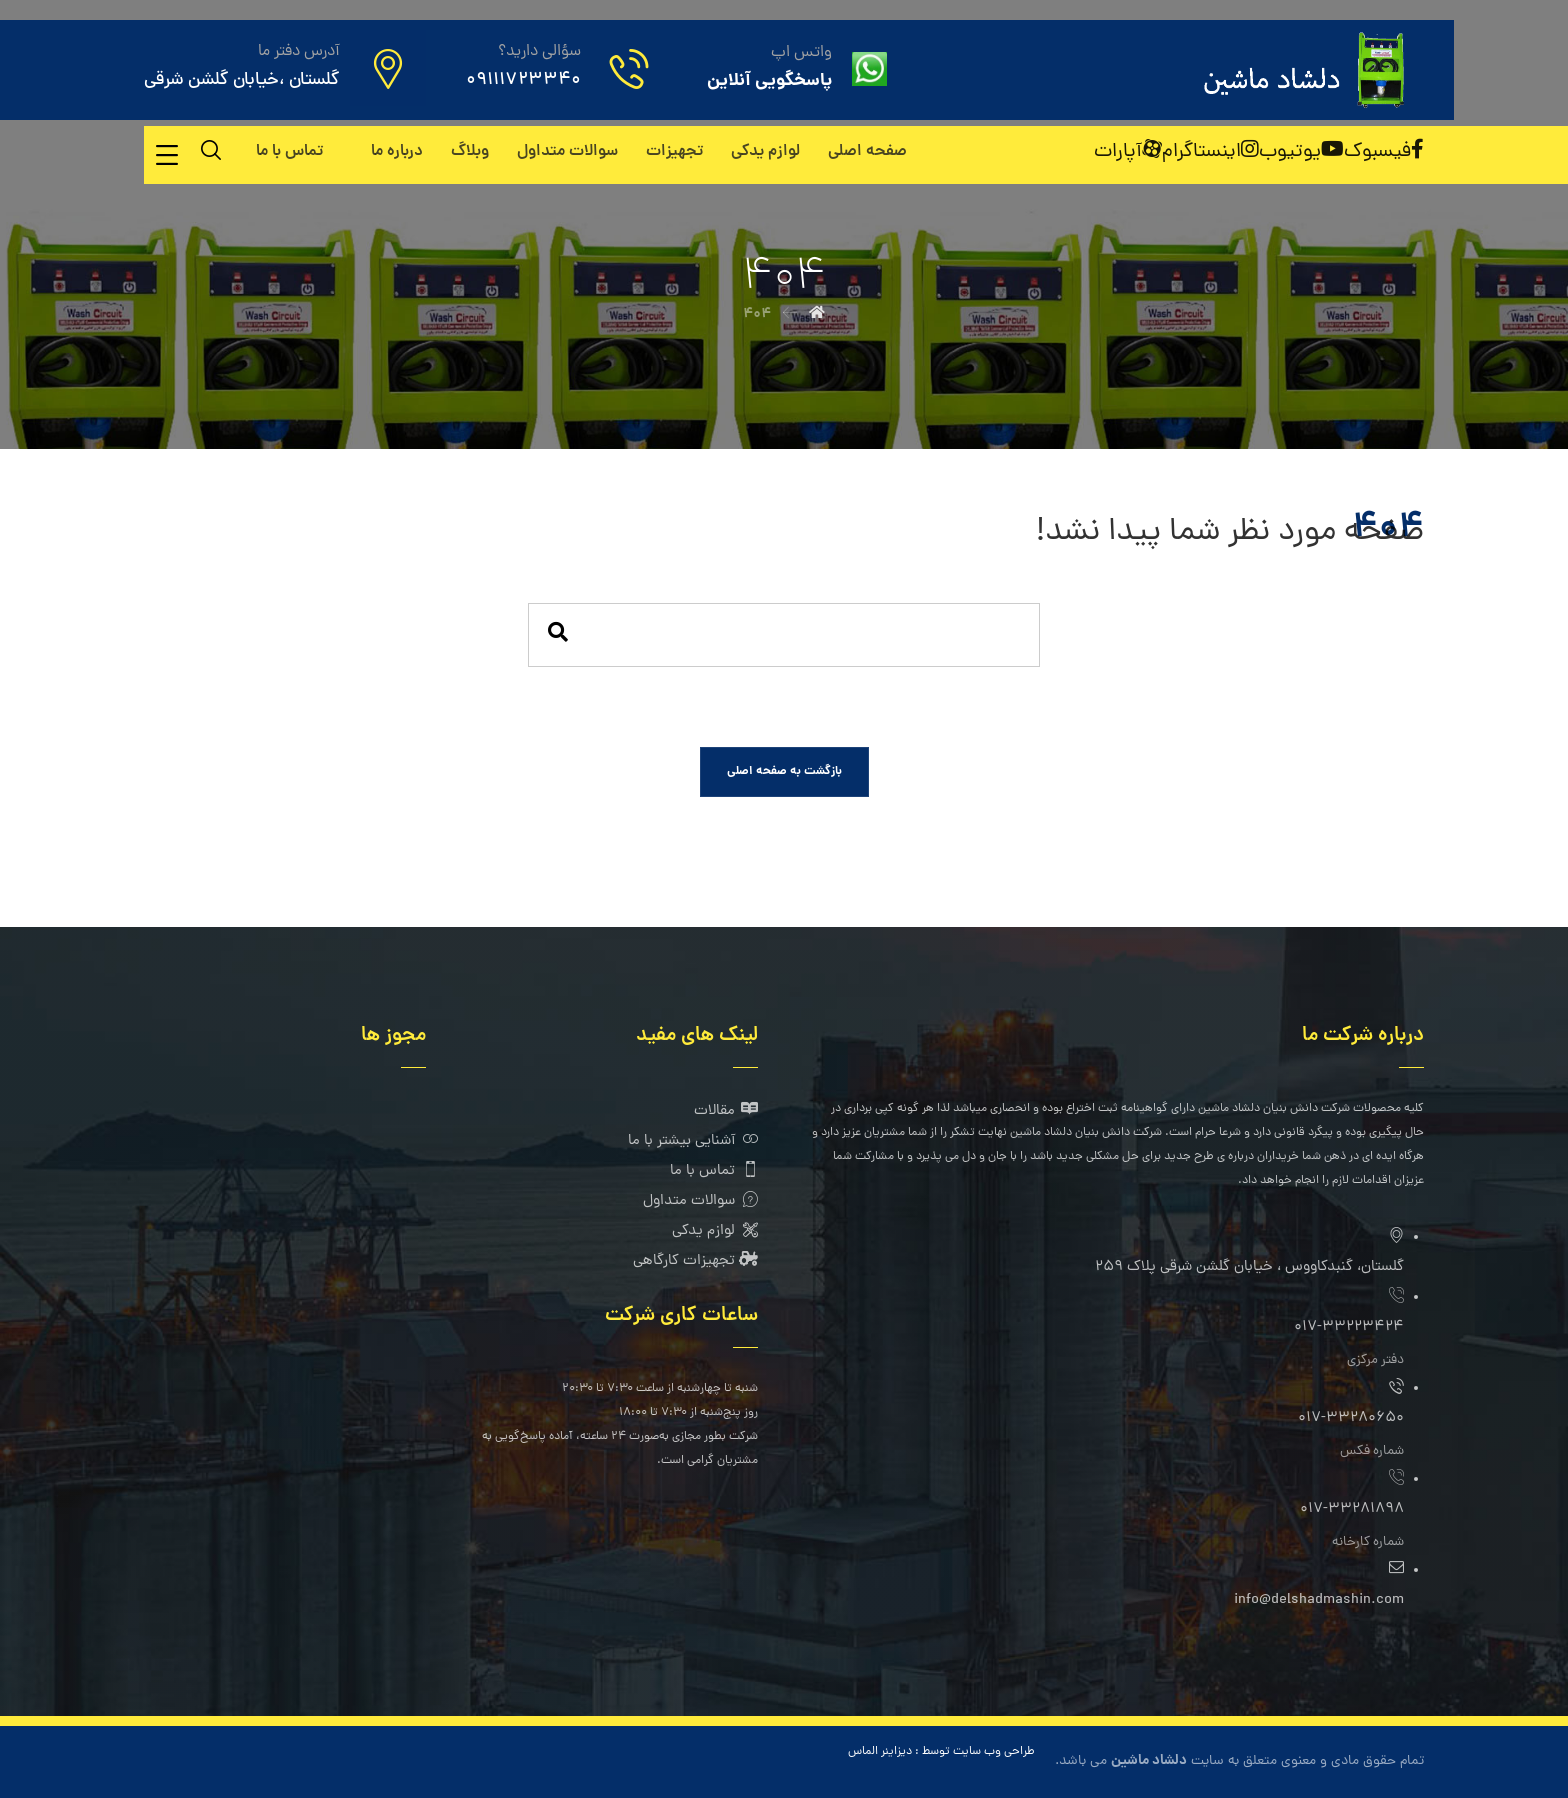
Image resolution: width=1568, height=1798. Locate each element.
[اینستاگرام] (1210, 152)
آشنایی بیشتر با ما (693, 1141)
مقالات (726, 1111)
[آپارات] (1128, 152)
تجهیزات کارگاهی (695, 1261)
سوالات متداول (700, 1201)
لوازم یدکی (715, 1231)
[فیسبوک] (1384, 152)
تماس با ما (714, 1171)
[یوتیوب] (1301, 152)
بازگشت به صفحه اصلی (784, 771)
